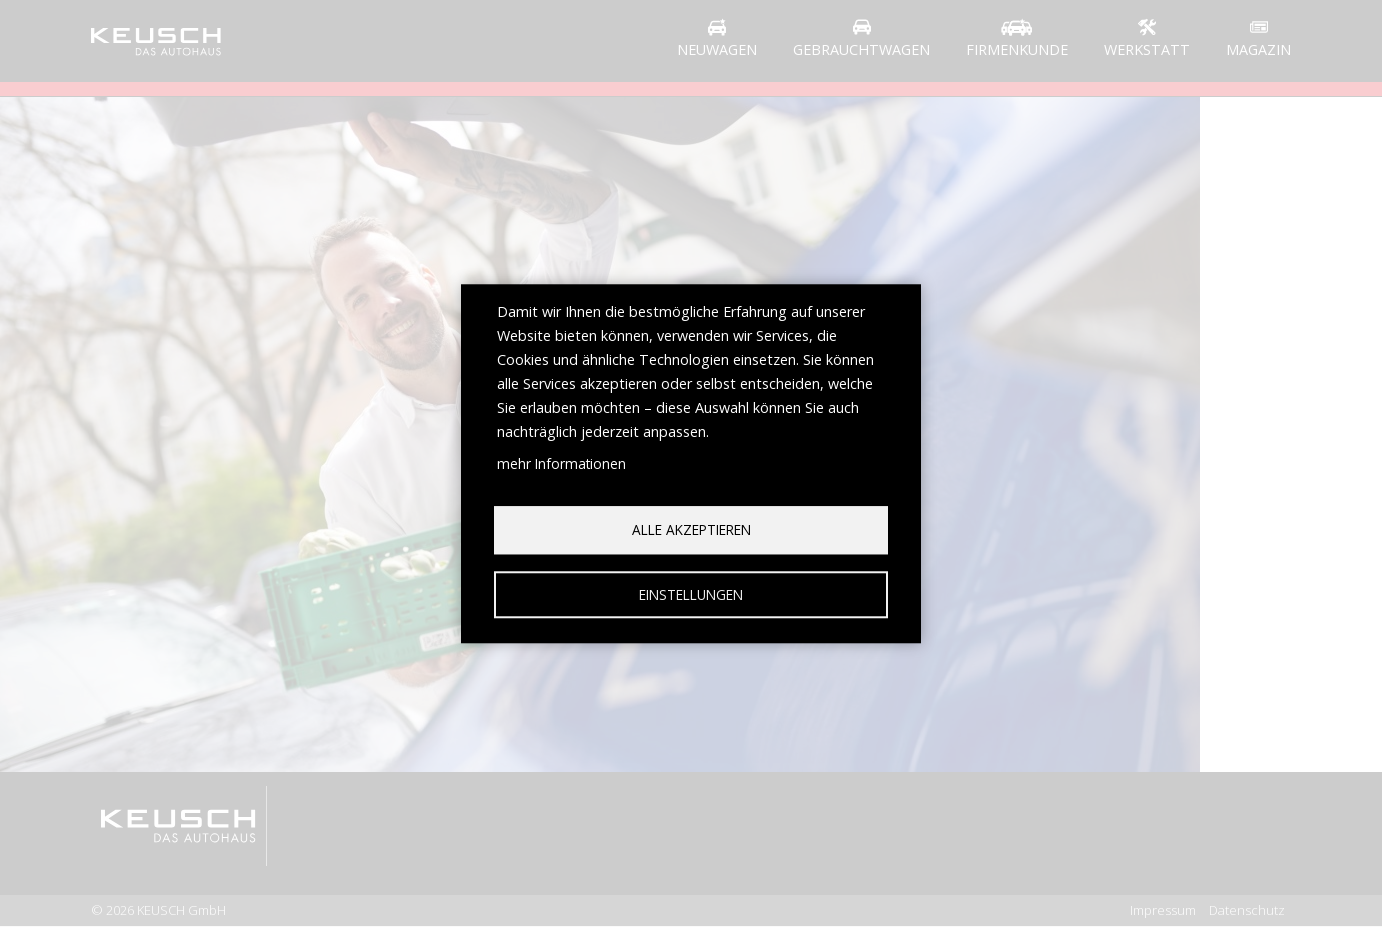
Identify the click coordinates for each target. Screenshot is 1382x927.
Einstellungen (691, 594)
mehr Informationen (561, 463)
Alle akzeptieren (691, 529)
